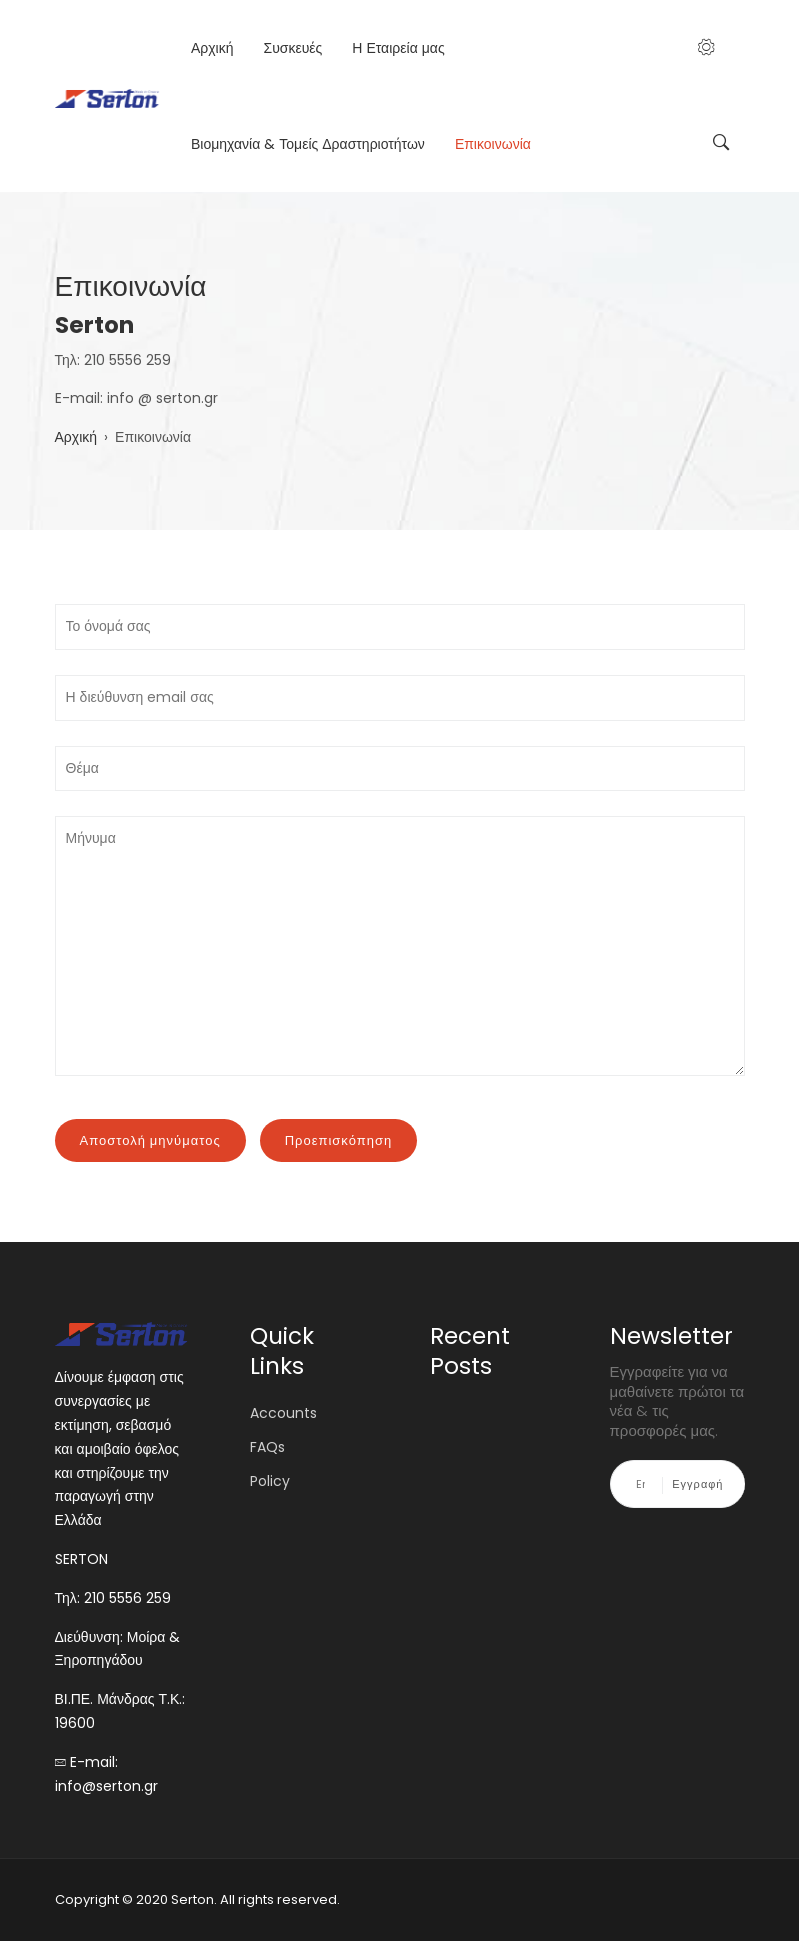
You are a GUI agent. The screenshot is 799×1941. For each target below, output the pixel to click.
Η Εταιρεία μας (398, 48)
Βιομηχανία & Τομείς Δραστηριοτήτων (308, 144)
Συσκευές (292, 48)
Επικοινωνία (493, 144)
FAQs (267, 1447)
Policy (270, 1481)
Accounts (283, 1413)
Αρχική (212, 48)
